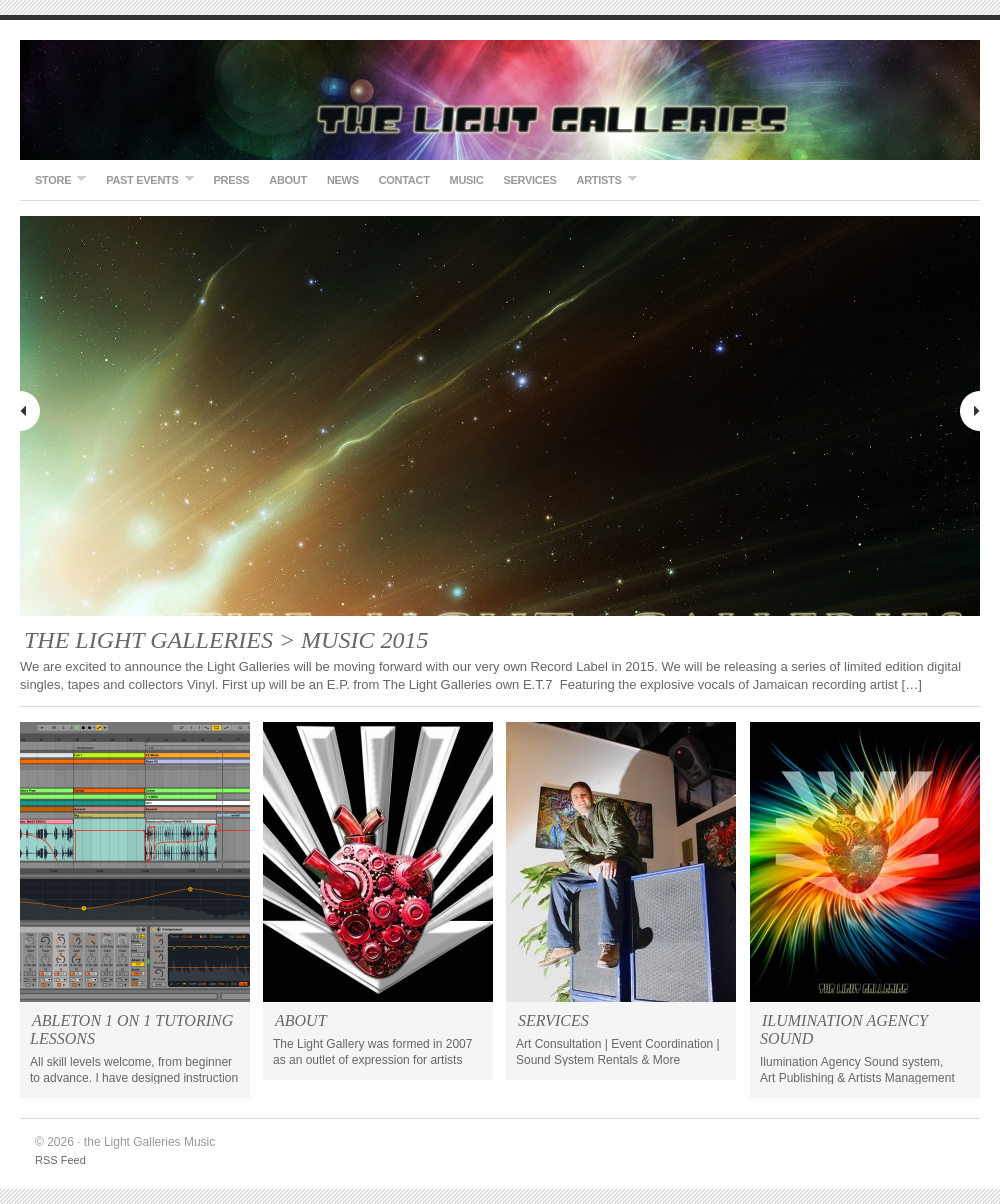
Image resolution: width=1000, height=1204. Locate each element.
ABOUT (301, 1020)
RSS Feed (60, 1160)
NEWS (343, 180)
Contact (404, 180)
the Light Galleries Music (500, 100)
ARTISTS (602, 179)
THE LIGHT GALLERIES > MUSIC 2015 (226, 640)
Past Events (144, 179)
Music (467, 180)
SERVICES (530, 180)
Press (232, 180)
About (288, 180)
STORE (55, 179)
